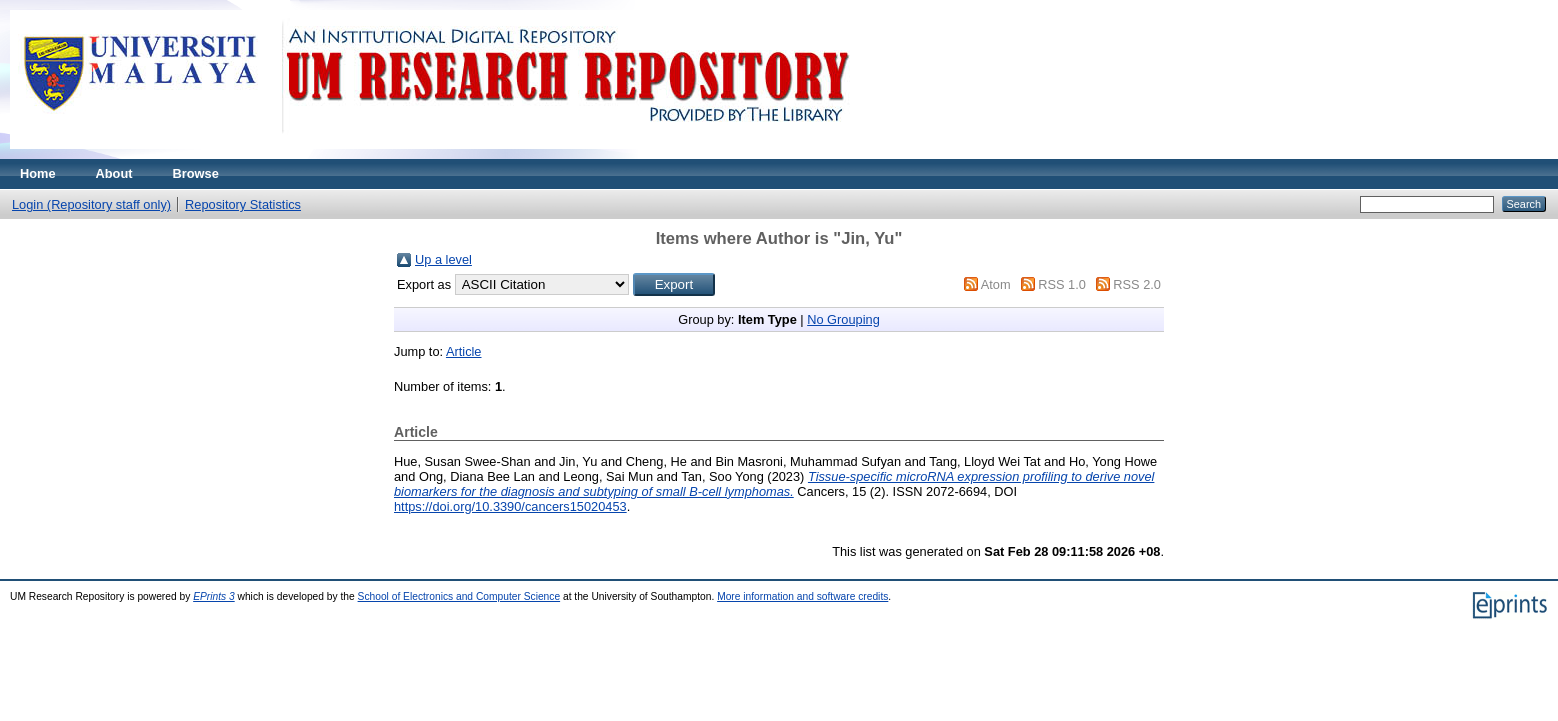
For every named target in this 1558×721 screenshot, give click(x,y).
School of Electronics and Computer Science (459, 596)
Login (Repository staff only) (91, 204)
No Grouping (843, 319)
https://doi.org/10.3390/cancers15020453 (510, 506)
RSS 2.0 (1137, 284)
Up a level (443, 259)
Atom (996, 284)
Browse (196, 173)
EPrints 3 (214, 596)
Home (38, 173)
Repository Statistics (243, 204)
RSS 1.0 (1062, 284)
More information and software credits (802, 596)
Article (464, 351)
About (114, 173)
